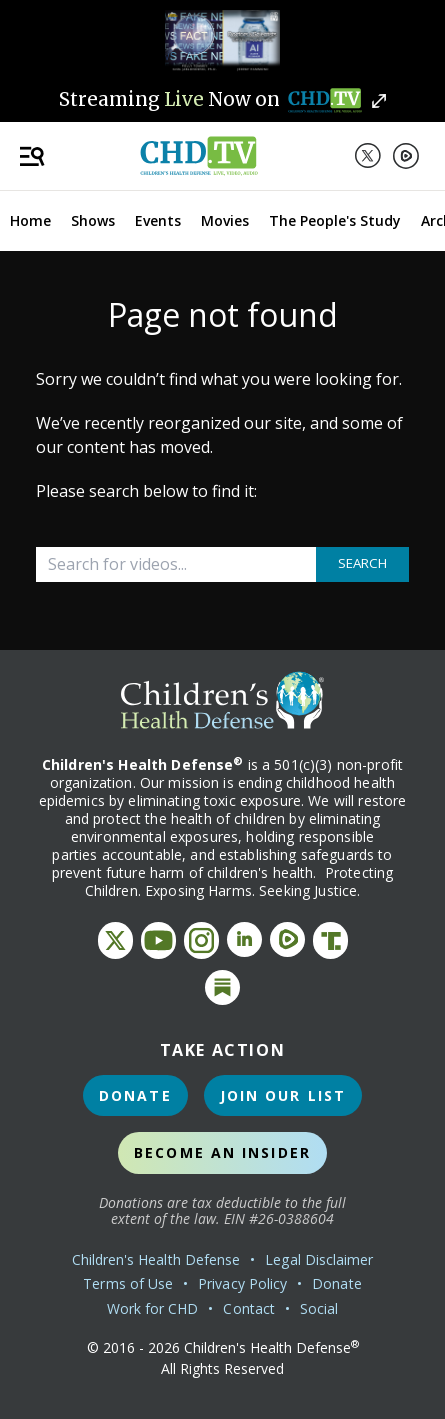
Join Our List (283, 1095)
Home (30, 220)
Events (158, 220)
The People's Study (335, 220)
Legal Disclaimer (319, 1259)
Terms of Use (128, 1283)
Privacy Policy (242, 1283)
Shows (93, 220)
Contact (249, 1308)
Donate (135, 1095)
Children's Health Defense (156, 1259)
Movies (225, 220)
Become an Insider (222, 1152)
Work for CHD (153, 1308)
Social (319, 1308)
